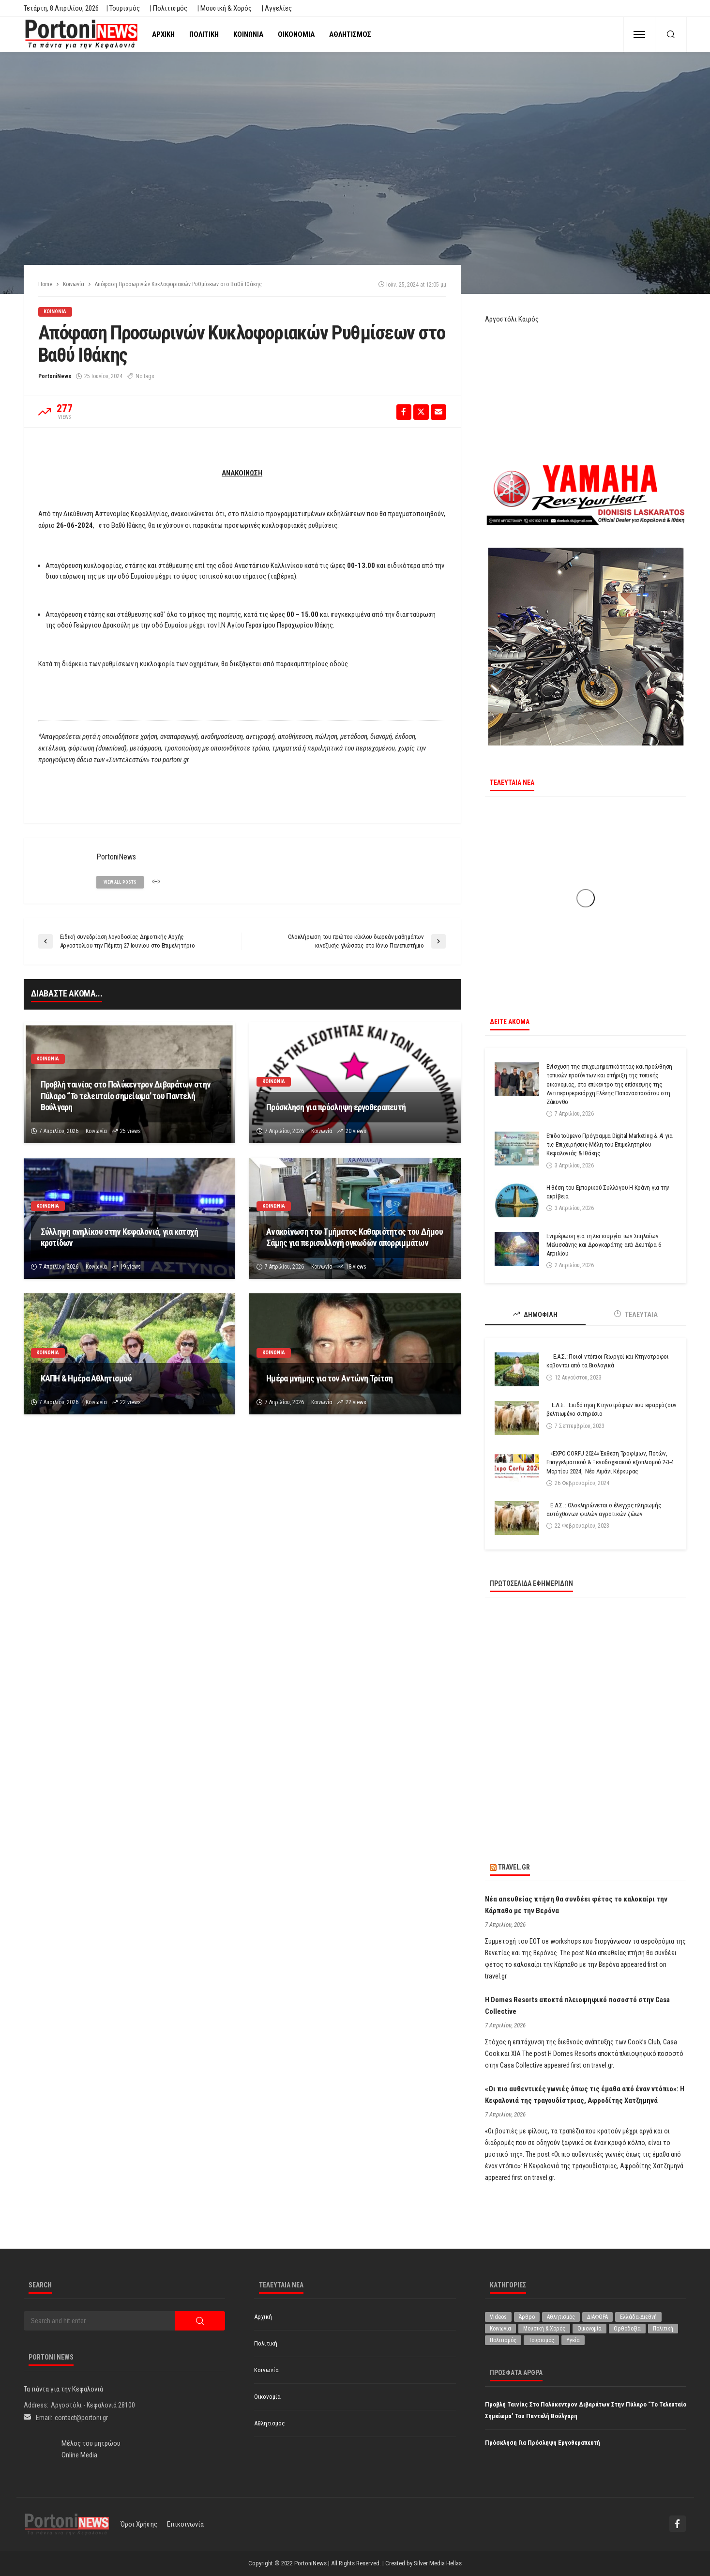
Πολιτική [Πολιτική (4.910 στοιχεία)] (663, 2328)
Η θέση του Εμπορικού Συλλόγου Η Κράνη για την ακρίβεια (607, 1192)
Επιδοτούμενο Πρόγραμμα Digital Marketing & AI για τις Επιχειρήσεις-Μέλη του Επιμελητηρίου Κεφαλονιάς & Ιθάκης (609, 1144)
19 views (130, 1266)
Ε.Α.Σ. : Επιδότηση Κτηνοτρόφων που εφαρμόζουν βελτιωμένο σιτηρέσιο (611, 1409)
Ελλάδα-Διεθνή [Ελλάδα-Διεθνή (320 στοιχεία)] (638, 2317)
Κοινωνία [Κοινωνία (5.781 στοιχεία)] (500, 2328)
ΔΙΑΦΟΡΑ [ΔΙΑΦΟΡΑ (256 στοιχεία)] (597, 2317)
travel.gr (514, 1867)
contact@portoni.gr (81, 2418)
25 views (130, 1131)
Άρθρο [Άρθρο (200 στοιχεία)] (527, 2317)
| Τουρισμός (123, 8)
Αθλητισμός (350, 34)
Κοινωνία (248, 34)
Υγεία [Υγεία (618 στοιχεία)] (573, 2340)
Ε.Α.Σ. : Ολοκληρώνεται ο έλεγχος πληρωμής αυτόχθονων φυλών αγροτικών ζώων (604, 1510)
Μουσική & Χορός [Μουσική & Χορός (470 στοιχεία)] (544, 2328)
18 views (356, 1266)
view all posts (120, 882)
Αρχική (163, 34)
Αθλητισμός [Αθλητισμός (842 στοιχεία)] (561, 2317)
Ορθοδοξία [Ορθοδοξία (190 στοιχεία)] (627, 2328)
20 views (356, 1131)
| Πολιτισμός (168, 8)
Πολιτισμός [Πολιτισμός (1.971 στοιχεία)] (503, 2340)
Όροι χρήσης (139, 2524)
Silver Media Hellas (438, 2563)
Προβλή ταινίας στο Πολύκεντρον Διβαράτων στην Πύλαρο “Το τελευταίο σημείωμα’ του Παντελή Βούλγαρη (126, 1095)
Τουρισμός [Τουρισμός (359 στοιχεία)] (541, 2340)
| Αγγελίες (276, 8)
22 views (130, 1402)
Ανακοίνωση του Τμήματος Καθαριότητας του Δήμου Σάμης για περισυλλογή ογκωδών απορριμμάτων (354, 1237)
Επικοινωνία (185, 2524)
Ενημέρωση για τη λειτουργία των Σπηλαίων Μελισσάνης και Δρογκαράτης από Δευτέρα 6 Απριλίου (603, 1244)
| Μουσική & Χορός (224, 8)
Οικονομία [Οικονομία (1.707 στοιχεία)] (589, 2328)
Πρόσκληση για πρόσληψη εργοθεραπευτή (336, 1107)
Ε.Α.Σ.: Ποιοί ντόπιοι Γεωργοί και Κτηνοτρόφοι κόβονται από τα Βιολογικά (607, 1361)
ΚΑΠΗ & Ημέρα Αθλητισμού (86, 1378)
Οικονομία (296, 34)
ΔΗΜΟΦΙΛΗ (535, 1314)
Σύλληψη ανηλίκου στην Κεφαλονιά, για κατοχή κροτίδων (119, 1237)
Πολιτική (204, 34)
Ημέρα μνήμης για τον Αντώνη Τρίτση (329, 1378)
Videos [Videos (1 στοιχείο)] (498, 2317)
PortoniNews (54, 376)
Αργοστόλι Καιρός (512, 319)
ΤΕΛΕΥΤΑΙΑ (636, 1314)
